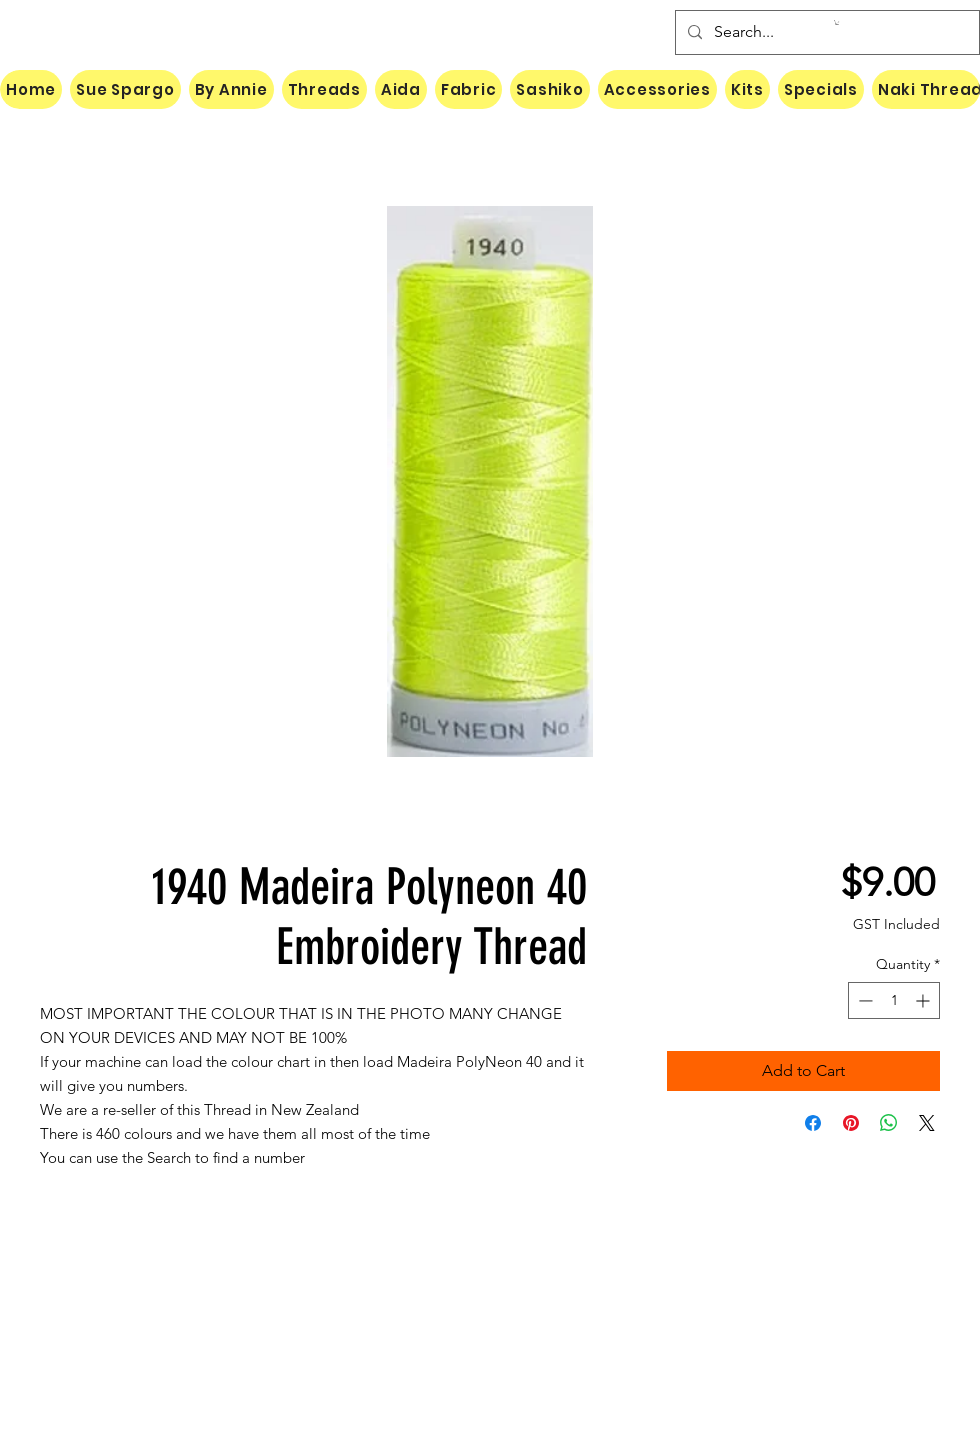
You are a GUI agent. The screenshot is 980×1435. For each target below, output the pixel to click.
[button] (837, 22)
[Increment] (924, 1000)
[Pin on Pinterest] (851, 1123)
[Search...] (825, 32)
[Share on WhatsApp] (889, 1123)
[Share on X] (927, 1123)
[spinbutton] (894, 1000)
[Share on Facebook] (813, 1123)
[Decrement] (863, 1000)
